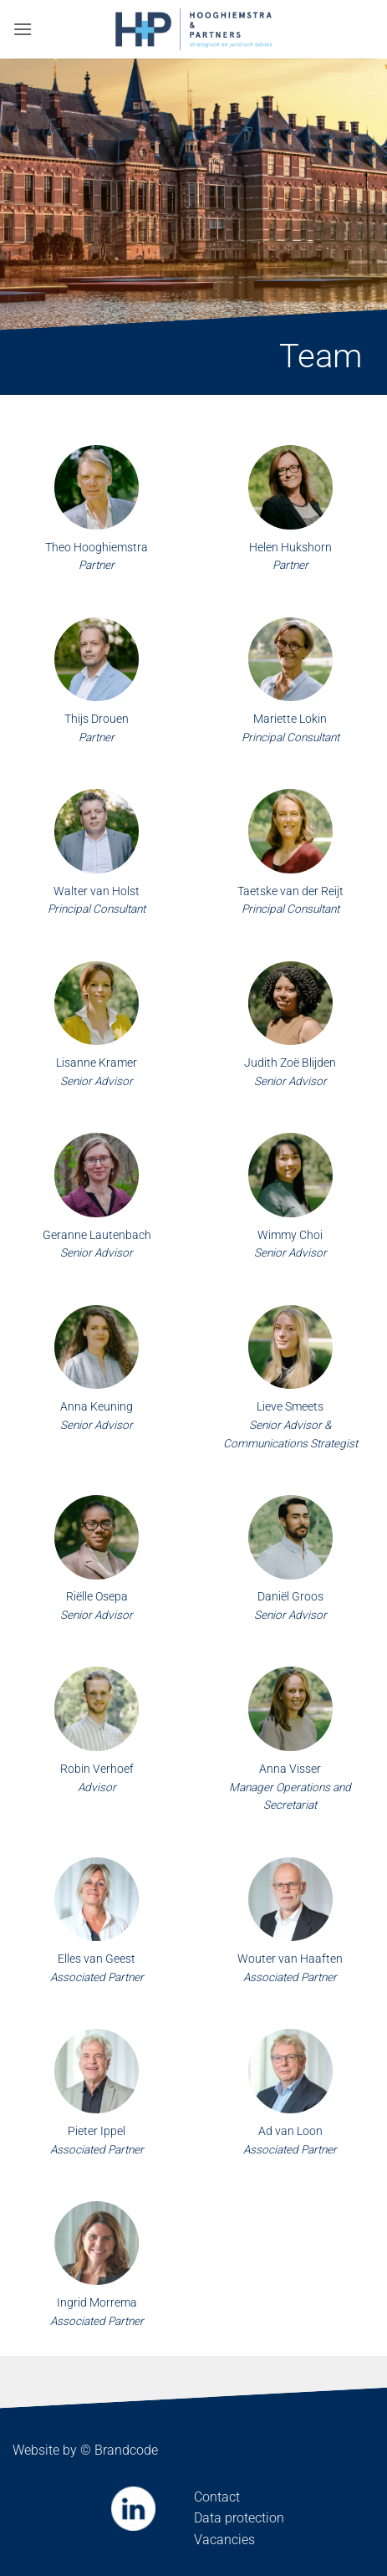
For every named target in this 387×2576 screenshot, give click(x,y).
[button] (23, 28)
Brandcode (126, 2450)
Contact (217, 2497)
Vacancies (224, 2540)
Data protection (239, 2518)
